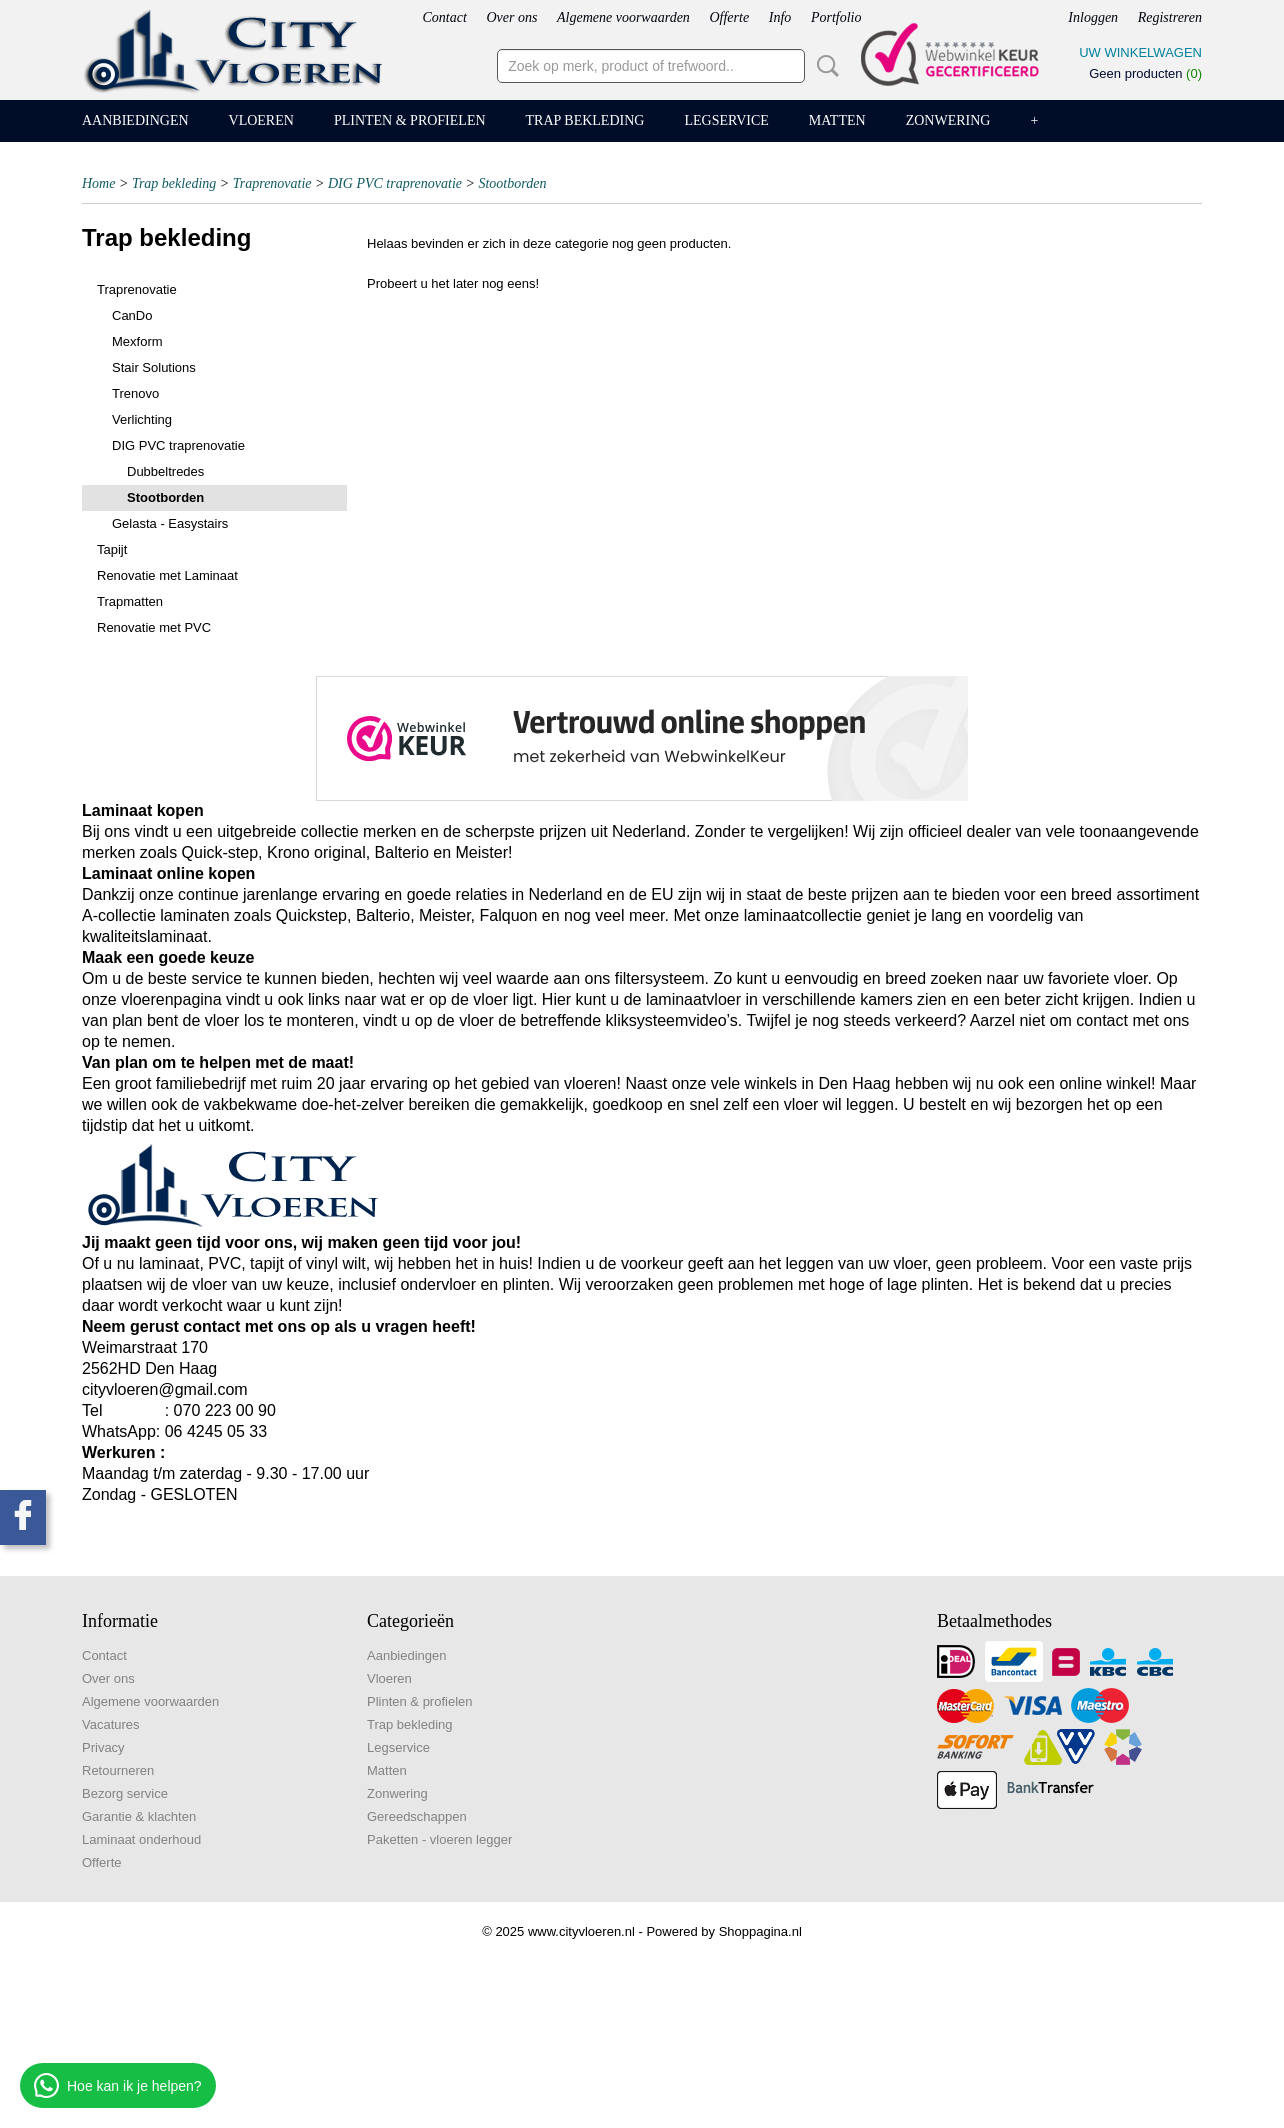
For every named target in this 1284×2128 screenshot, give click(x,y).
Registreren (1170, 17)
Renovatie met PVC (154, 627)
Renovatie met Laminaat (167, 575)
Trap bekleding (585, 120)
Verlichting (142, 419)
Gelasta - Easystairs (170, 523)
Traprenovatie (272, 183)
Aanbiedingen (135, 120)
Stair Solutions (154, 367)
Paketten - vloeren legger (439, 1839)
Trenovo (135, 393)
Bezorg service (125, 1793)
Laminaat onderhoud (141, 1839)
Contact (444, 17)
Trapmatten (130, 601)
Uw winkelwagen (1140, 52)
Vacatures (111, 1724)
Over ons (511, 17)
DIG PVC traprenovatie (395, 183)
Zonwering (948, 120)
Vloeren (261, 120)
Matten (837, 120)
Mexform (137, 341)
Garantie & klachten (139, 1816)
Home (98, 183)
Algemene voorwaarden (623, 17)
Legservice (726, 120)
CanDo (132, 315)
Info (780, 17)
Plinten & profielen (410, 120)
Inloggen (1093, 17)
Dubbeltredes (165, 471)
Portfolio (836, 17)
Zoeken (824, 66)
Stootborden (512, 183)
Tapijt (112, 549)
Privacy (103, 1747)
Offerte (729, 17)
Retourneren (118, 1770)
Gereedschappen (417, 1816)
